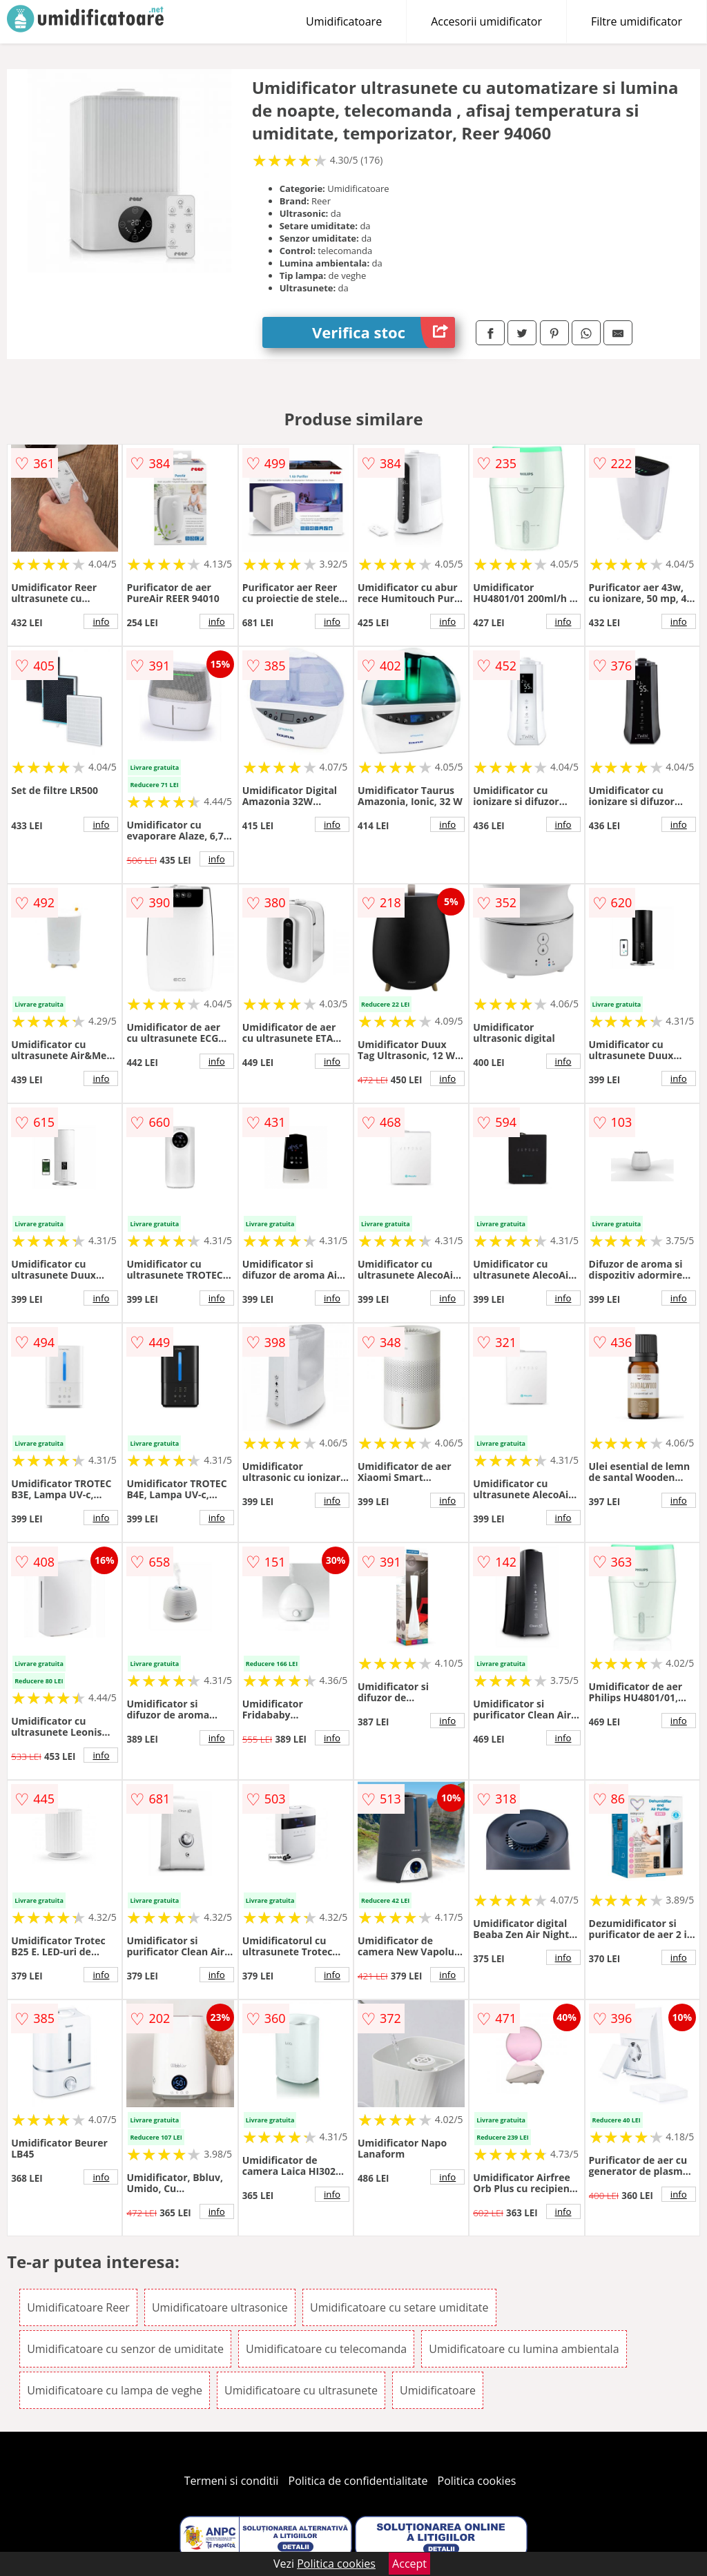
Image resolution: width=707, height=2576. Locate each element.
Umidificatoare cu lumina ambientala (524, 2348)
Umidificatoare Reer (78, 2307)
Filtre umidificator (636, 21)
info (101, 621)
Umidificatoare (344, 21)
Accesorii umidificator (486, 21)
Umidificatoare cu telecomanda (326, 2348)
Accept (409, 2563)
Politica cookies (477, 2480)
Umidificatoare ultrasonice (220, 2307)
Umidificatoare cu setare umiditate (399, 2307)
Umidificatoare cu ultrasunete (301, 2390)
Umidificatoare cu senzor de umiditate (125, 2348)
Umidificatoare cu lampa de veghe (114, 2390)
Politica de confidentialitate (358, 2480)
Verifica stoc (383, 332)
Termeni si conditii (231, 2480)
